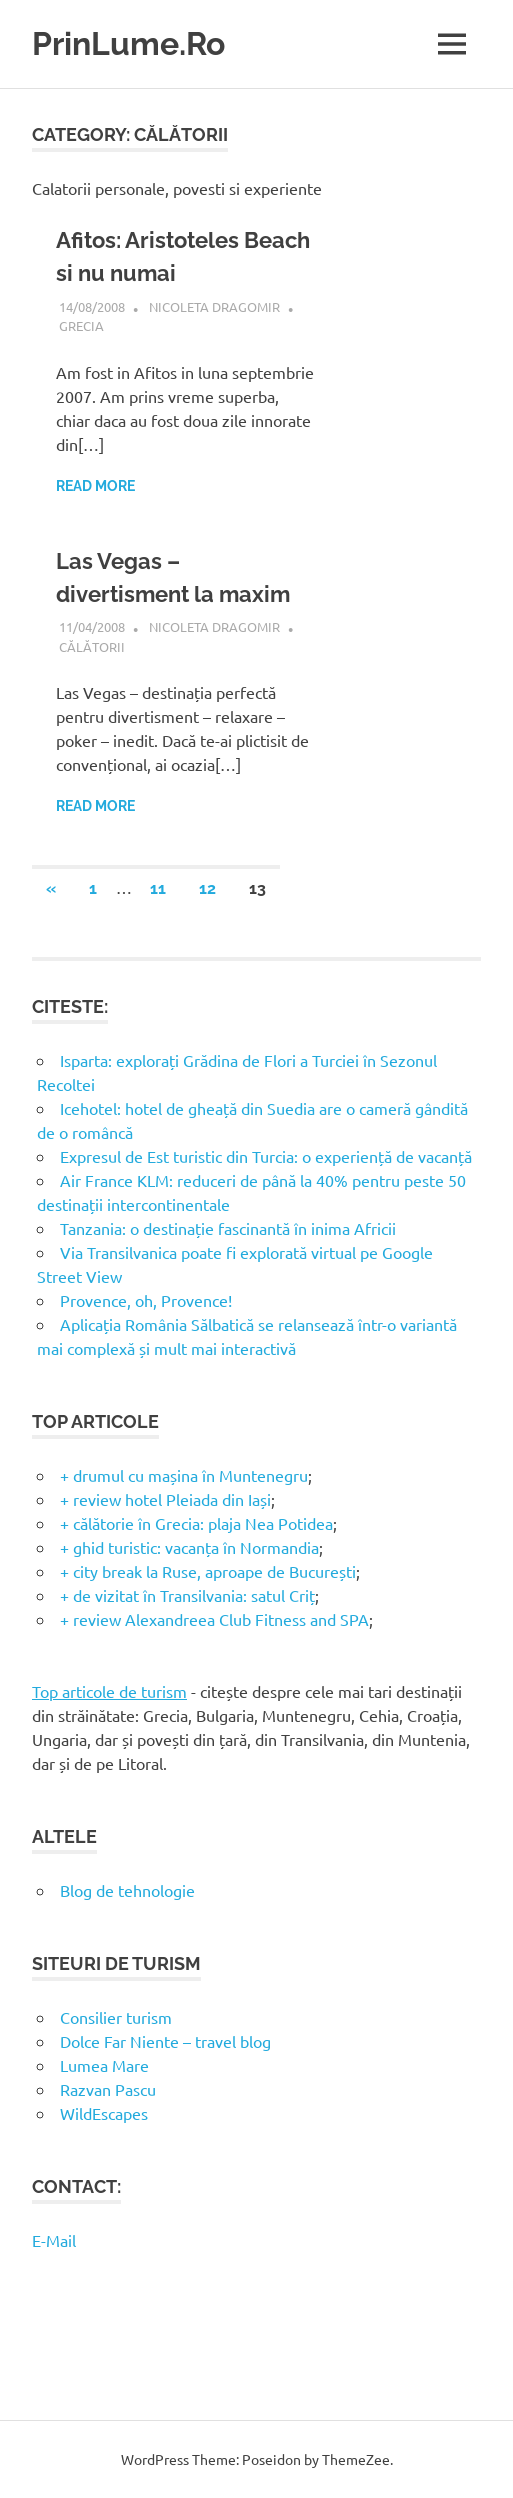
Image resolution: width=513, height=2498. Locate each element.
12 (207, 888)
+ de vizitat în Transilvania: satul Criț (187, 1595)
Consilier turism (116, 2017)
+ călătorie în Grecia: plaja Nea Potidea (196, 1523)
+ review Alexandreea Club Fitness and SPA (214, 1619)
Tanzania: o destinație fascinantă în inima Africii (228, 1228)
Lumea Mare (104, 2065)
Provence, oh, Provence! (146, 1300)
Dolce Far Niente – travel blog (165, 2041)
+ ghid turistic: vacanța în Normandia (189, 1547)
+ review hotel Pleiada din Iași (165, 1499)
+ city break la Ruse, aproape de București (208, 1571)
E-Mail (54, 2240)
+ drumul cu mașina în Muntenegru (184, 1475)
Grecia (81, 325)
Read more (95, 486)
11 (158, 888)
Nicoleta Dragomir (214, 306)
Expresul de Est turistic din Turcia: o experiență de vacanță (266, 1156)
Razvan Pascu (108, 2089)
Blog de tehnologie (127, 1890)
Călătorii (92, 646)
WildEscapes (104, 2113)
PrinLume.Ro (128, 43)
